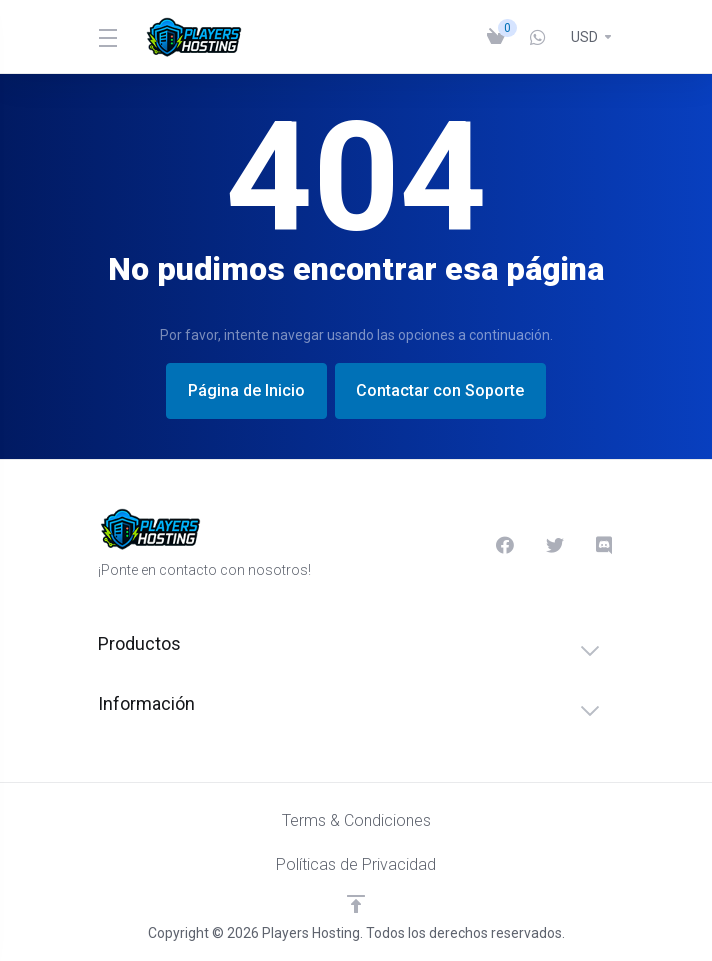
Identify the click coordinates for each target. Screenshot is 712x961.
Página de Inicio (243, 390)
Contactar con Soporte (444, 390)
